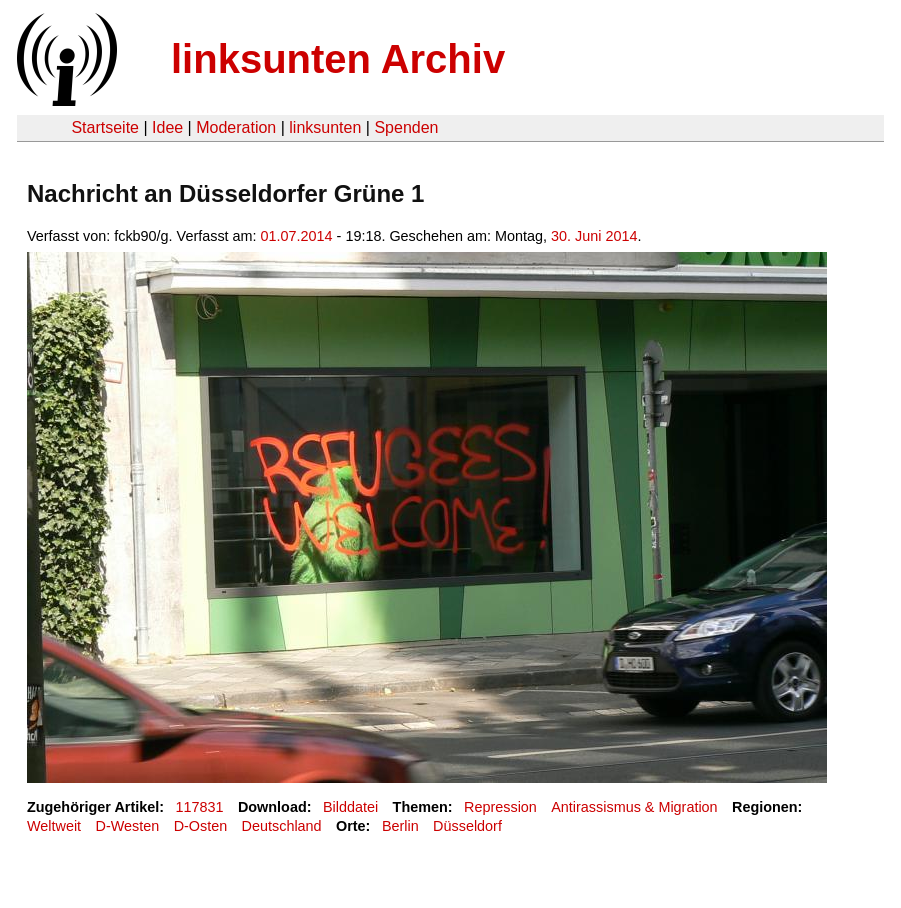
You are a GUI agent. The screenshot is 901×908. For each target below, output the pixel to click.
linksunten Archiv (338, 59)
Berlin (400, 826)
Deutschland (282, 826)
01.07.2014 (297, 236)
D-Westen (128, 826)
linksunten (325, 127)
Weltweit (54, 826)
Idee (167, 127)
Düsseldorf (467, 826)
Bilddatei (350, 807)
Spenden (406, 127)
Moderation (236, 127)
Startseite (105, 127)
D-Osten (201, 826)
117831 (200, 807)
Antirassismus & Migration (634, 807)
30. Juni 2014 (594, 236)
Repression (500, 807)
